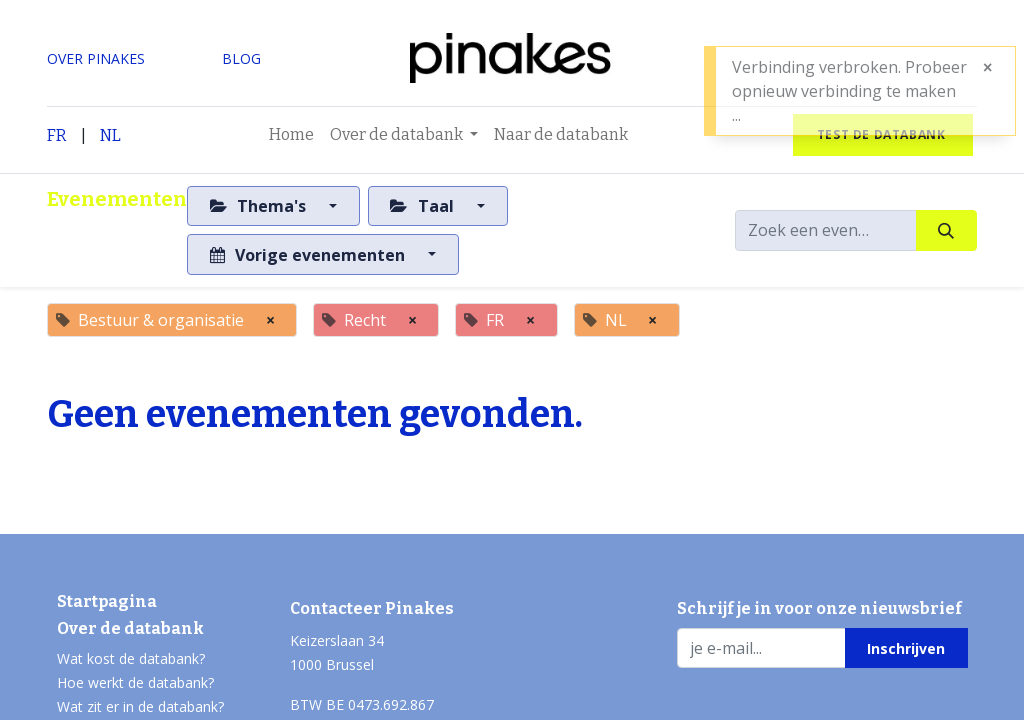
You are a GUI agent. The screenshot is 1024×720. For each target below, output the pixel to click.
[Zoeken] (946, 230)
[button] (906, 648)
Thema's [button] (260, 206)
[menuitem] (291, 135)
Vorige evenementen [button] (309, 255)
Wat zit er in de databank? (140, 706)
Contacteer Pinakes (372, 608)
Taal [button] (423, 206)
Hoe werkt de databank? (135, 682)
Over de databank (130, 628)
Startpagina (107, 601)
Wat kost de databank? (131, 658)
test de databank (883, 134)
